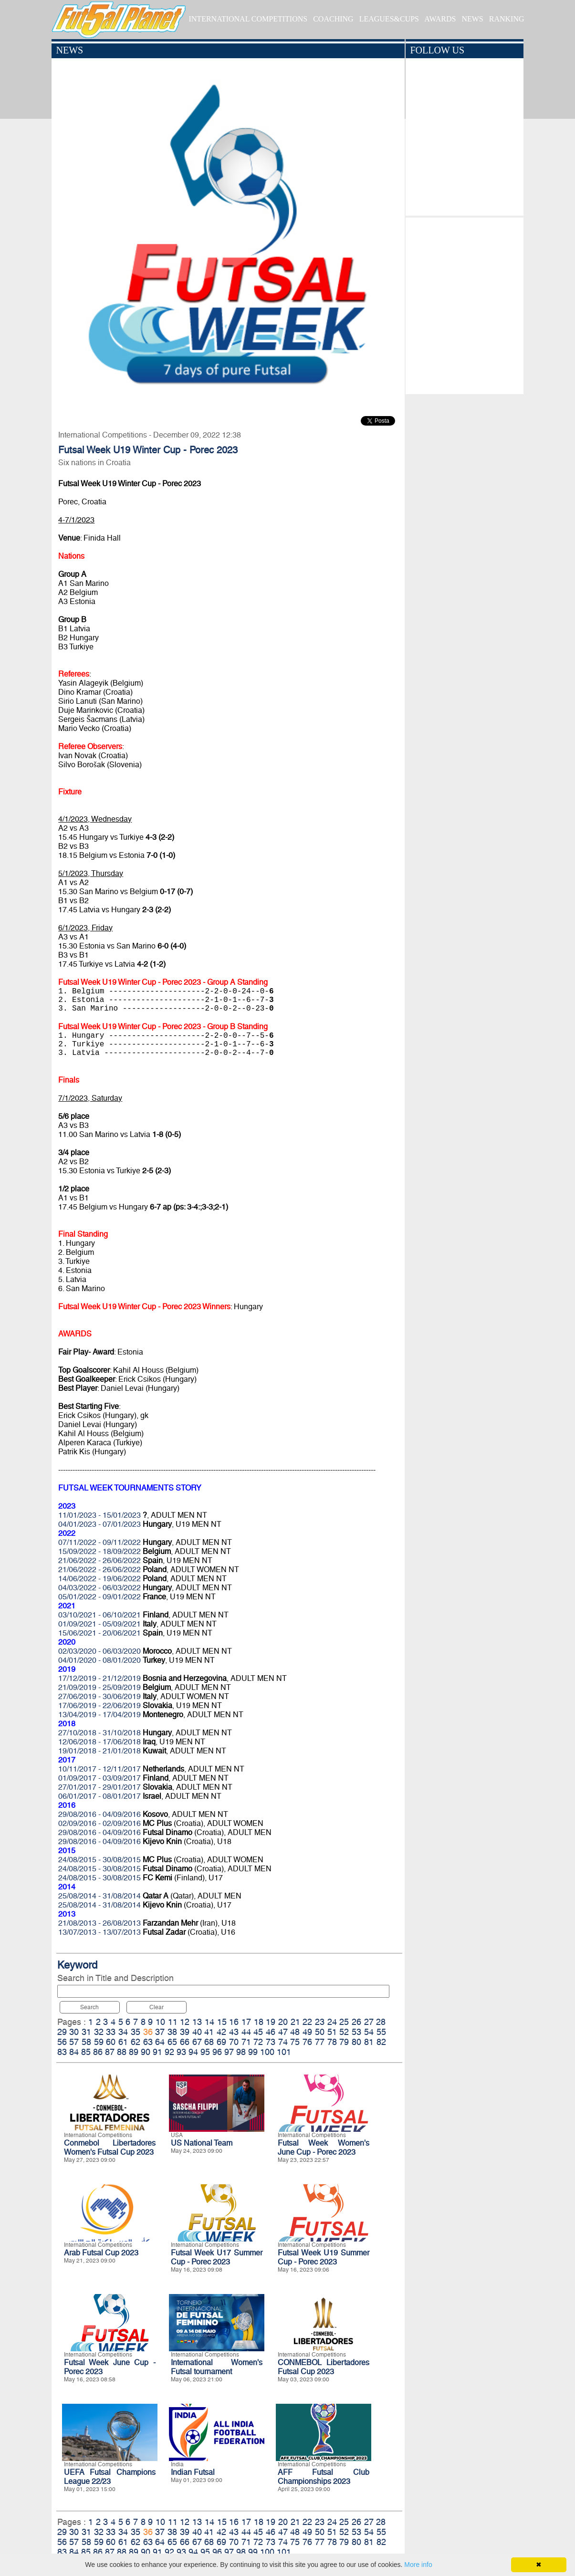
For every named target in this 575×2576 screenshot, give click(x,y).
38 (172, 2032)
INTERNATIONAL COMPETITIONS (247, 19)
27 (369, 2022)
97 (229, 2052)
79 (344, 2042)
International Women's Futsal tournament (216, 2367)
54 (369, 2032)
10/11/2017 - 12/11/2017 (99, 1768)
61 (123, 2042)
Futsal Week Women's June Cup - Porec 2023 (323, 2147)
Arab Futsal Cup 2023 (101, 2252)
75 (295, 2042)
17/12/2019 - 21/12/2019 (99, 1678)
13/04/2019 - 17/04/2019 (99, 1714)
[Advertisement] (464, 303)
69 (221, 2042)
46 (270, 2032)
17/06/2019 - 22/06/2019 (99, 1705)
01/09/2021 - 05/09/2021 (99, 1623)
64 (160, 2042)
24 (332, 2022)
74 (283, 2042)
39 (184, 2032)
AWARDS (440, 19)
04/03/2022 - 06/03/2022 (99, 1587)
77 (319, 2042)
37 (160, 2032)
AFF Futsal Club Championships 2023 (323, 2477)
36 (148, 2032)
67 (197, 2042)
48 (295, 2032)
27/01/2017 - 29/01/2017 (99, 1787)
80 (356, 2042)
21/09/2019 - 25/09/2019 (99, 1687)
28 (381, 2022)
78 (332, 2042)
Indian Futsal (193, 2472)
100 (267, 2052)
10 (160, 2022)
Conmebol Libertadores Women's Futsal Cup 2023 (110, 2147)
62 (135, 2042)
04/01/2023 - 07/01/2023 (99, 1524)
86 (98, 2052)
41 (209, 2032)
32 (99, 2032)
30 (74, 2032)
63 (148, 2042)
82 (381, 2042)
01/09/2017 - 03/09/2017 (99, 1778)
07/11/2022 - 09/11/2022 (99, 1542)
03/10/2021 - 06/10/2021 (99, 1614)
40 (197, 2032)
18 (258, 2022)
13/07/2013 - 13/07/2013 (99, 1932)
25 (344, 2022)
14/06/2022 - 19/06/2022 (99, 1578)
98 (241, 2052)
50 (319, 2032)
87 (110, 2052)
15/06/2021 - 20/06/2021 (99, 1632)
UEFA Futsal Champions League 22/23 (110, 2477)
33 (110, 2032)
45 (258, 2032)
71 (246, 2042)
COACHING (333, 19)
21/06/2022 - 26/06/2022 (99, 1560)
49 (307, 2032)
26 (356, 2022)
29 (62, 2032)
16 (234, 2022)
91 (157, 2052)
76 (307, 2042)
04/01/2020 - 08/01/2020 (99, 1660)
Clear (156, 2007)
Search (89, 2007)
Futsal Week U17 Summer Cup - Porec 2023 (216, 2257)
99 (253, 2052)
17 (246, 2022)
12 (184, 2022)
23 (319, 2022)
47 (283, 2032)
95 (205, 2052)
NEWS (472, 19)
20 (283, 2022)
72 (258, 2042)
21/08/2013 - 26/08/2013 (99, 1923)
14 (209, 2022)
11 (173, 2022)
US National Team (201, 2143)
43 (234, 2032)
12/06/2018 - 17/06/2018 (99, 1741)
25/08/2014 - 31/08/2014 (99, 1895)
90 (145, 2052)
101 (284, 2052)
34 (123, 2032)
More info (418, 2564)
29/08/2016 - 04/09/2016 (99, 1814)
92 (169, 2052)
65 (172, 2042)
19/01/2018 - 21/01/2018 (99, 1750)
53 (356, 2032)
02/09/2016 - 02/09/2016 (99, 1823)
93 (181, 2052)
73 (270, 2042)
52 (344, 2032)
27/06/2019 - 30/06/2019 (99, 1696)
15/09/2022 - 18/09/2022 (99, 1551)
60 (110, 2042)
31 (86, 2032)
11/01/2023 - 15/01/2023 (99, 1515)
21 (295, 2022)
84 (74, 2052)
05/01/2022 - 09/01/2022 (99, 1596)
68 (209, 2042)
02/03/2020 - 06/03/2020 (99, 1651)
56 (62, 2042)
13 (197, 2022)
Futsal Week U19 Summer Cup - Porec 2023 (323, 2257)
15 (222, 2022)
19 (270, 2022)
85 (86, 2052)
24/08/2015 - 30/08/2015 (99, 1859)
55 (381, 2032)
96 (217, 2052)
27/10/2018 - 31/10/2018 (99, 1732)
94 (193, 2052)
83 (62, 2052)
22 (307, 2022)
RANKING (506, 19)
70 (234, 2042)
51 (332, 2032)
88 (121, 2052)
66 (184, 2042)
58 (86, 2042)
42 (221, 2032)
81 (369, 2042)
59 (99, 2042)
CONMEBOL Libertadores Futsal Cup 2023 (323, 2367)
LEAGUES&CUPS (389, 19)
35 (135, 2032)
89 (133, 2052)
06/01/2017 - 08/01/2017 (99, 1796)
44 (246, 2032)
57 (74, 2042)
